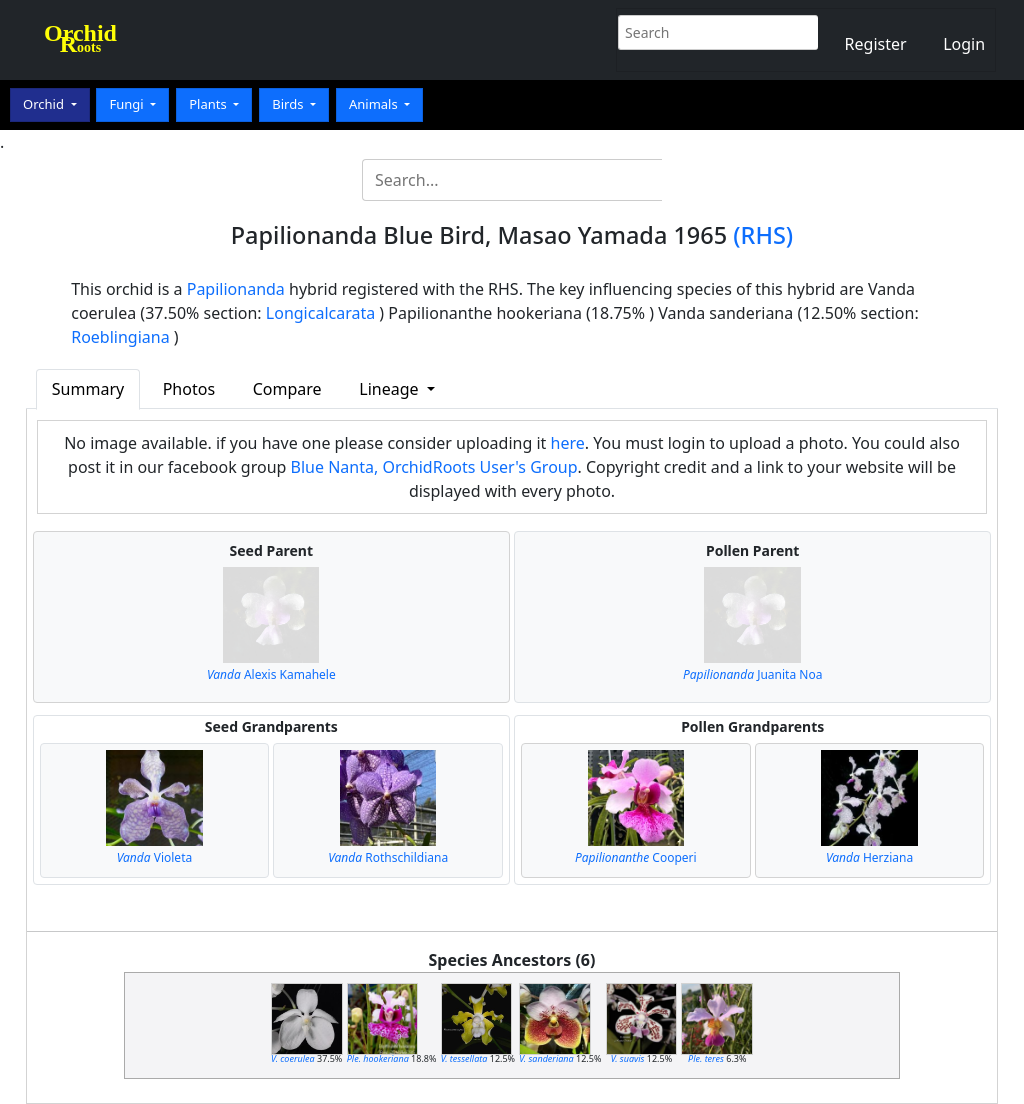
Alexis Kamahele (271, 674)
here (568, 443)
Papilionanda (236, 289)
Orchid (45, 104)
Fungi (128, 104)
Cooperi (636, 857)
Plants (209, 104)
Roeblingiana (120, 337)
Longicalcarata (320, 313)
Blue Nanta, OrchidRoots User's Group (434, 467)
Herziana (869, 857)
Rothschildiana (388, 857)
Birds (289, 104)
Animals (375, 104)
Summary (88, 389)
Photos (189, 389)
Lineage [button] (390, 389)
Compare (287, 389)
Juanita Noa (752, 674)
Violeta (155, 857)
